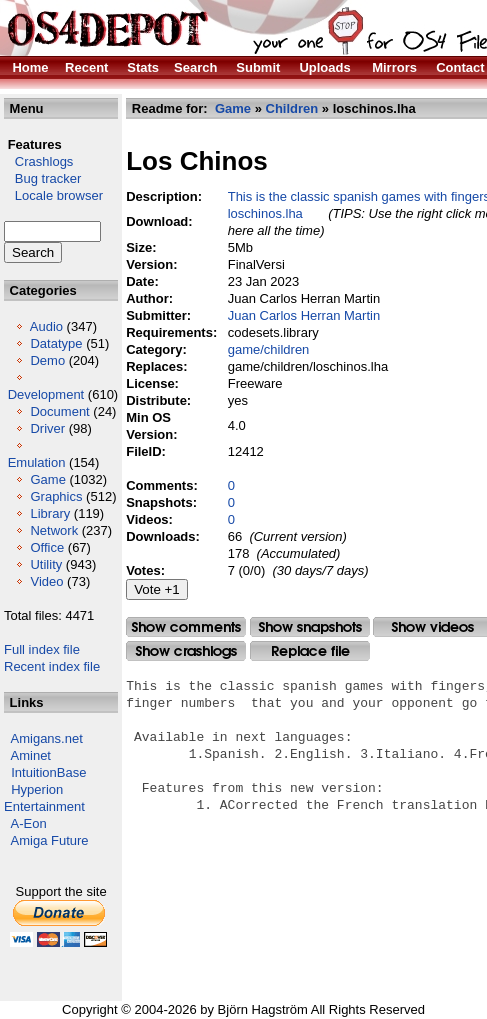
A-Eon (29, 823)
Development (46, 394)
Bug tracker (42, 178)
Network (54, 530)
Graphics (56, 496)
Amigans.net (47, 738)
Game (47, 479)
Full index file (42, 649)
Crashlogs (38, 161)
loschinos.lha (265, 213)
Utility (46, 564)
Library (50, 513)
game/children (269, 349)
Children (292, 108)
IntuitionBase (48, 772)
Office (47, 547)
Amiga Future (50, 840)
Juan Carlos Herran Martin (304, 315)
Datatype (56, 343)
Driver (47, 428)
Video (46, 581)
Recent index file (52, 666)
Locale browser (53, 195)
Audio (46, 326)
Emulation (37, 462)
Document (59, 411)
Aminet (31, 755)
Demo (47, 360)
